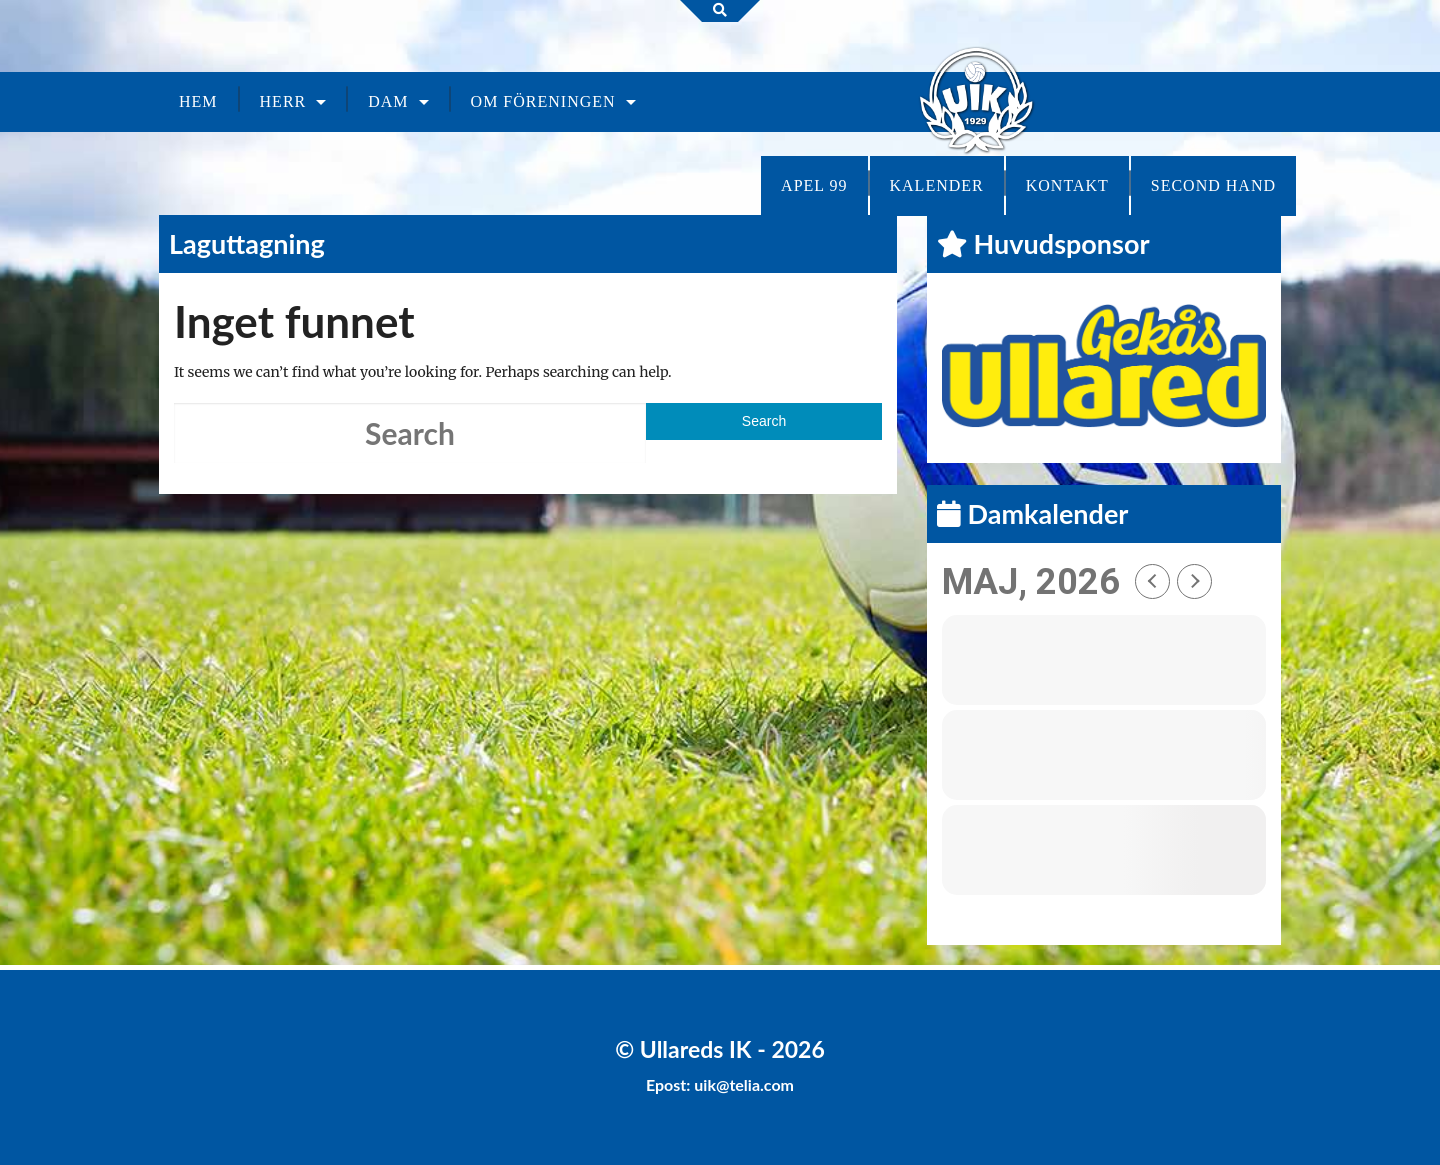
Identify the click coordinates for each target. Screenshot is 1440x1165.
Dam (388, 101)
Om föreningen (543, 101)
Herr (283, 101)
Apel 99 (814, 185)
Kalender (937, 185)
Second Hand (1213, 185)
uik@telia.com (744, 1084)
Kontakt (1067, 185)
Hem (198, 101)
